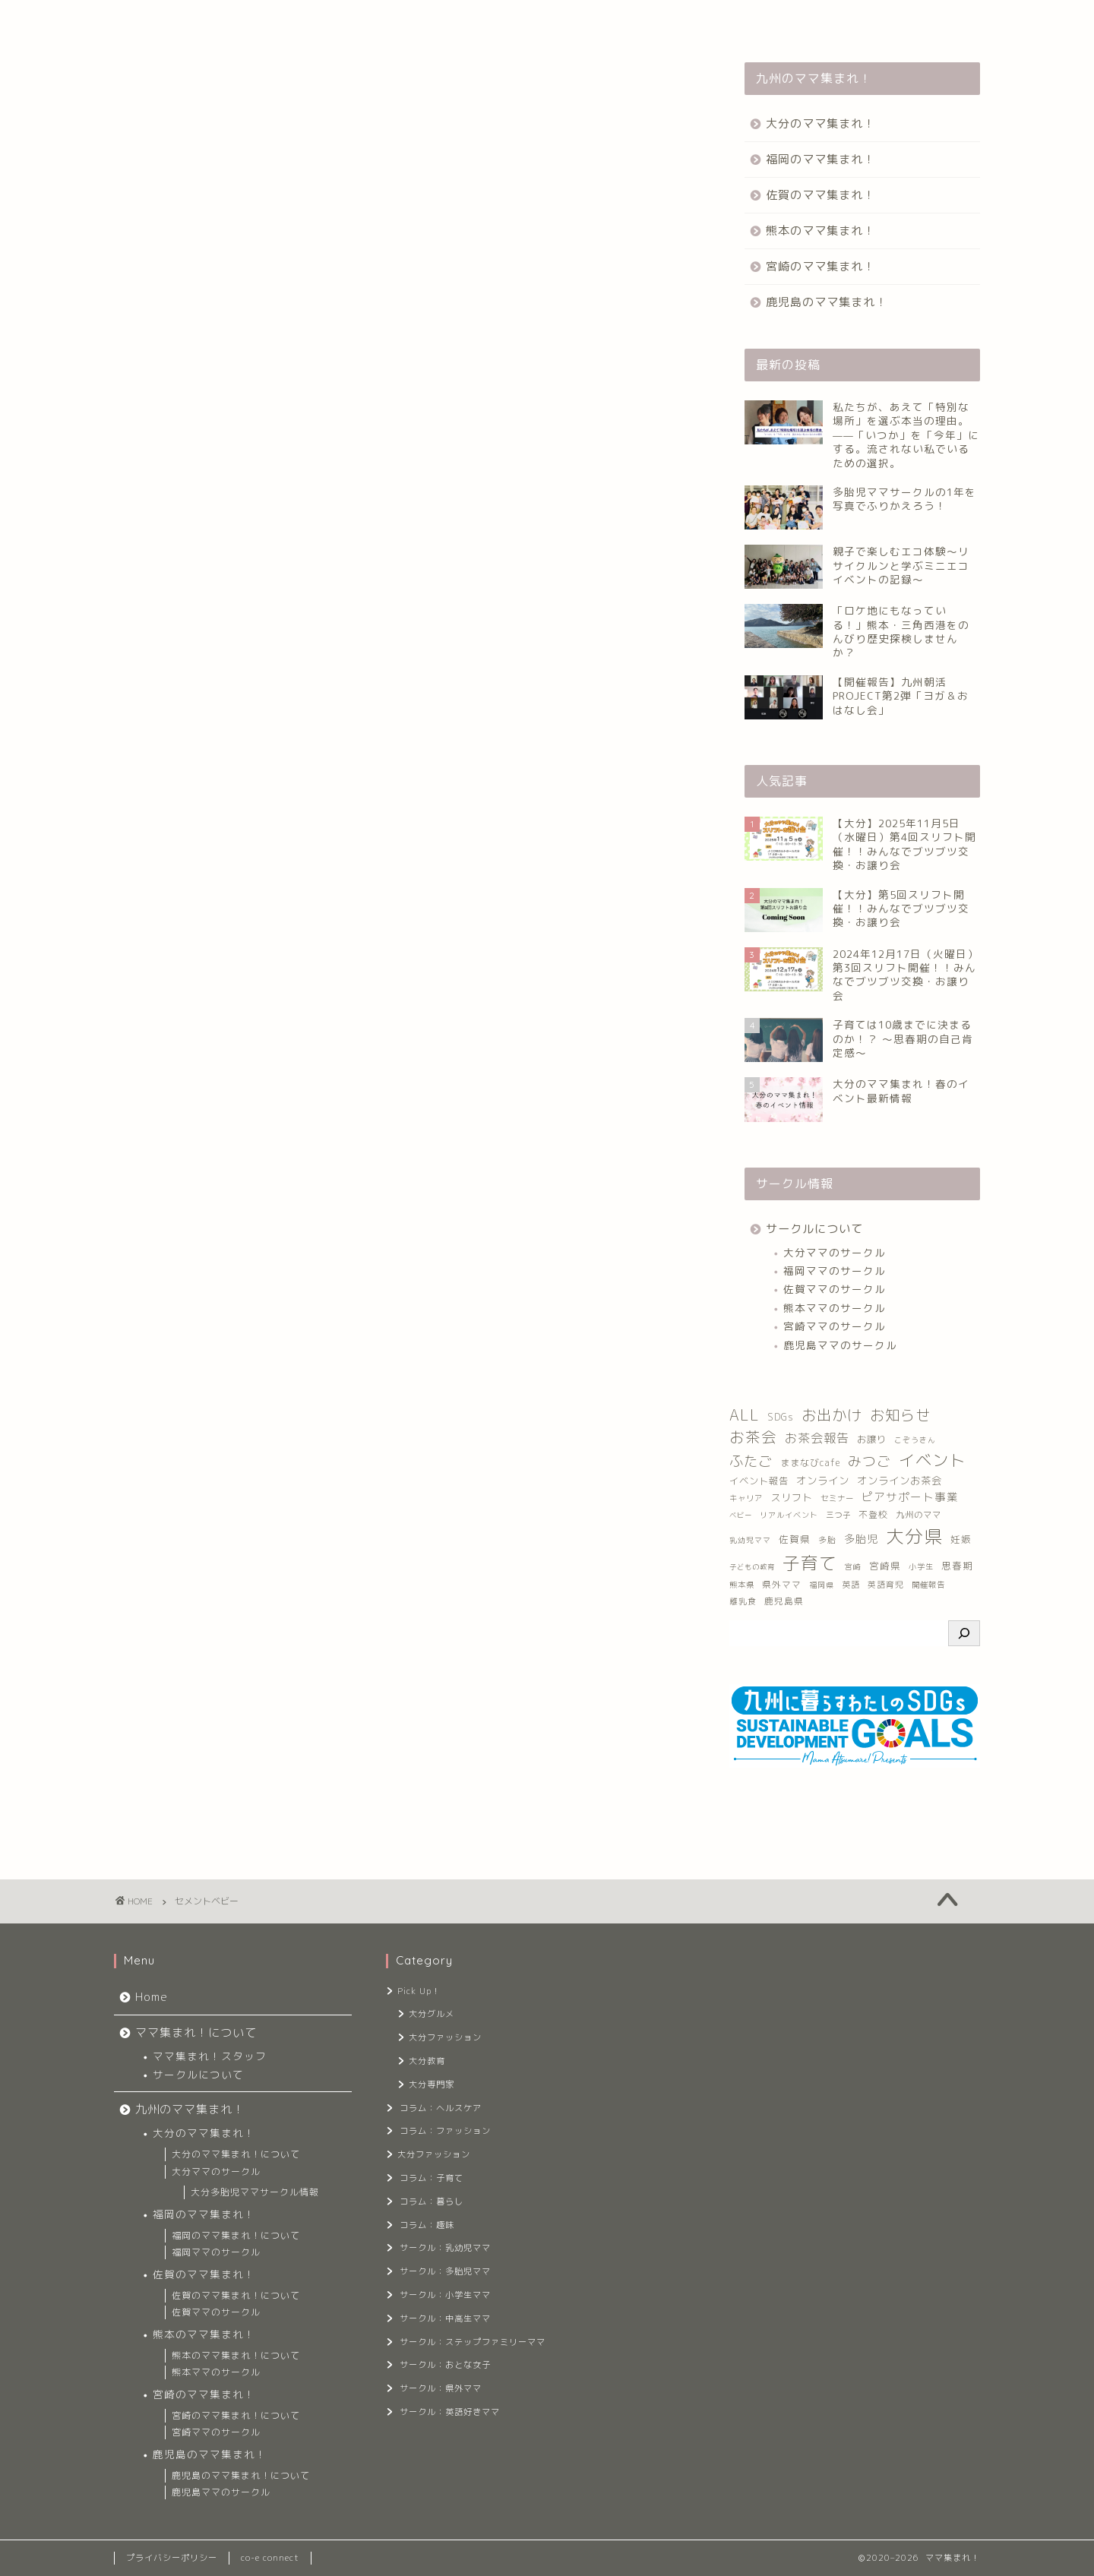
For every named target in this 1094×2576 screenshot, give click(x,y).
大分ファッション (445, 2037)
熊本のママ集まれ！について (236, 2355)
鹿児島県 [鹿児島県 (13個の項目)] (784, 1601)
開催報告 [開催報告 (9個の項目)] (928, 1584)
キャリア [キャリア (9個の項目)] (746, 1498)
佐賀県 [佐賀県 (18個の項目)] (795, 1539)
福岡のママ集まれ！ (820, 159)
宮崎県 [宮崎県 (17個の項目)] (885, 1566)
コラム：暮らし (431, 2201)
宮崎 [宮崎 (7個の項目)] (853, 1567)
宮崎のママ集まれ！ (820, 266)
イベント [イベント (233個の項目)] (932, 1460)
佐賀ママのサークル (834, 1289)
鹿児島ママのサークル (840, 1345)
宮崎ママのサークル (834, 1326)
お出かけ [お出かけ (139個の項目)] (832, 1415)
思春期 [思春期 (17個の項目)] (957, 1566)
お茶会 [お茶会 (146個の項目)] (753, 1437)
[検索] (964, 1633)
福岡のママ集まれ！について (236, 2235)
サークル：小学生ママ (445, 2295)
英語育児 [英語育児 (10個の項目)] (886, 1584)
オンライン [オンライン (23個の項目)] (822, 1480)
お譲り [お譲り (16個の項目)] (872, 1439)
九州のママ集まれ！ (379, 21)
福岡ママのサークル (834, 1270)
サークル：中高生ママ (445, 2318)
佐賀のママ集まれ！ (820, 195)
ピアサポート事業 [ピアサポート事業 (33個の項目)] (910, 1497)
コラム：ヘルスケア (441, 2108)
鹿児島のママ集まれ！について (241, 2475)
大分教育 (427, 2061)
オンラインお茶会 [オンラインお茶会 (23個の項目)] (899, 1480)
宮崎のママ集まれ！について (236, 2415)
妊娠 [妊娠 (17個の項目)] (961, 1539)
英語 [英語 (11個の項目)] (851, 1585)
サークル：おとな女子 (445, 2365)
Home (146, 21)
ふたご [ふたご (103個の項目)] (751, 1461)
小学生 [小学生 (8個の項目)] (921, 1566)
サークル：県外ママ (441, 2388)
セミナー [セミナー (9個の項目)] (837, 1498)
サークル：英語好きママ (450, 2412)
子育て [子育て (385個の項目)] (810, 1562)
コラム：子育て (431, 2178)
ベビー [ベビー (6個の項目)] (740, 1515)
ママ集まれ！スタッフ (210, 2056)
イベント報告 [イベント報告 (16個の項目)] (759, 1480)
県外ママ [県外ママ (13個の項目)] (782, 1584)
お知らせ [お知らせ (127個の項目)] (900, 1415)
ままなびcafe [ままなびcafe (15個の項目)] (810, 1462)
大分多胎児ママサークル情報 (255, 2192)
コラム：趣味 (427, 2225)
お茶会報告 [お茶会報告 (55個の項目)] (817, 1437)
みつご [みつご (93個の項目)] (869, 1461)
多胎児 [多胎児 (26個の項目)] (861, 1538)
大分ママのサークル (834, 1252)
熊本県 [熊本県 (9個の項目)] (741, 1584)
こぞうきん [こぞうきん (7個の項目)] (915, 1440)
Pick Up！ (419, 1991)
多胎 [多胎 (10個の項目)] (827, 1539)
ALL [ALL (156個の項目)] (744, 1415)
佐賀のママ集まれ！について (236, 2295)
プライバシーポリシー (171, 2558)
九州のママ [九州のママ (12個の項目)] (918, 1515)
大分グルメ (431, 2014)
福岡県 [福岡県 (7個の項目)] (821, 1585)
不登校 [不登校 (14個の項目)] (873, 1514)
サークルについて (814, 1229)
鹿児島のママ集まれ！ (826, 302)
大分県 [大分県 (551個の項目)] (914, 1536)
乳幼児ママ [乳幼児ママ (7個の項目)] (750, 1540)
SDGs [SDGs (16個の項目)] (780, 1417)
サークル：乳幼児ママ (445, 2248)
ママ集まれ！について (247, 21)
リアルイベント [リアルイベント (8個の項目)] (789, 1514)
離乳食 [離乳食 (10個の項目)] (743, 1601)
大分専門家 (431, 2084)
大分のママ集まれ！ (820, 123)
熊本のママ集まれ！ (820, 231)
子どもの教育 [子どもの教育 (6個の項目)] (752, 1567)
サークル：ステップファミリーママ (471, 2342)
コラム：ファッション (445, 2131)
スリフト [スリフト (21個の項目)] (791, 1497)
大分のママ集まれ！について (236, 2154)
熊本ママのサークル (834, 1308)
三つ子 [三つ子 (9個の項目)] (838, 1514)
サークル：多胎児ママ (445, 2271)
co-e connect (270, 2558)
